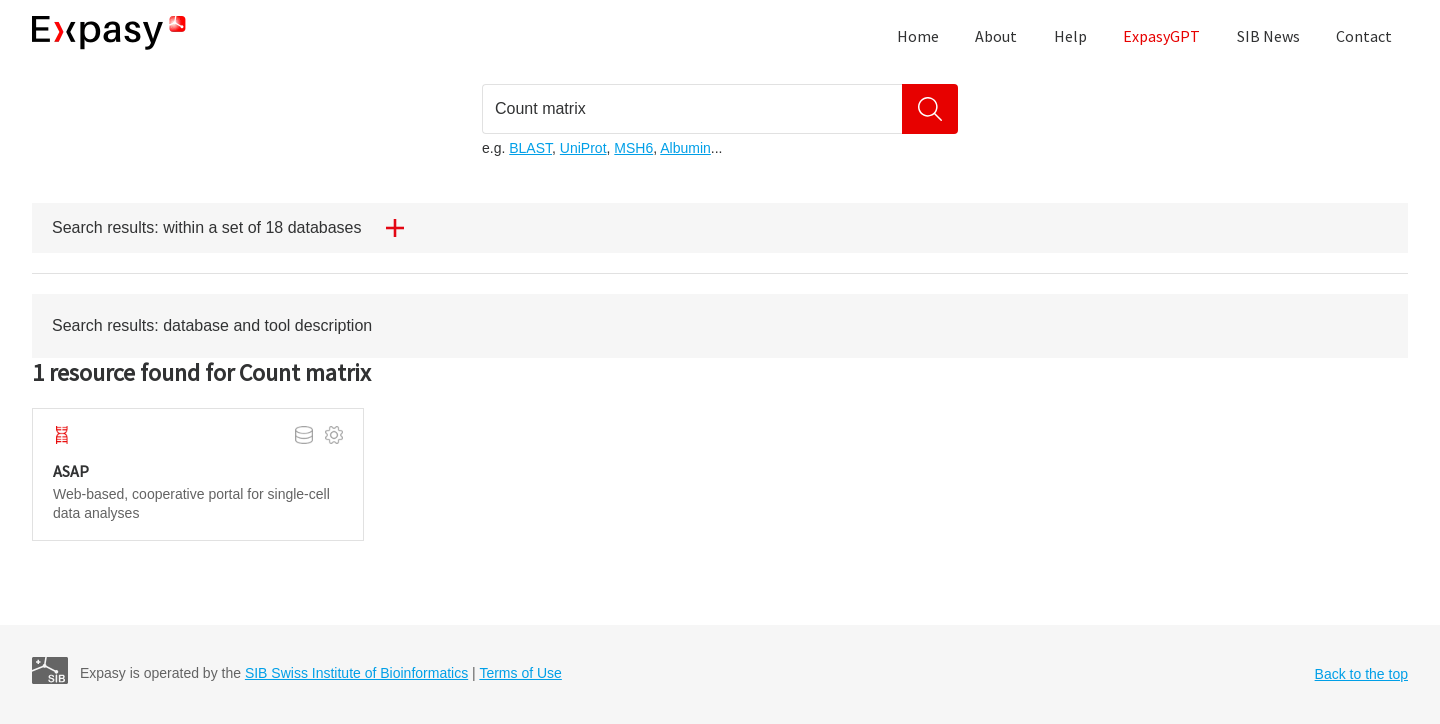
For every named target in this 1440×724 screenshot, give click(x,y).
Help (1070, 36)
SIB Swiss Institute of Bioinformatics (356, 673)
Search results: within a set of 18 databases (236, 228)
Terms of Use (520, 673)
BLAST (530, 148)
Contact (1364, 36)
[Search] (930, 109)
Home (918, 36)
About (996, 36)
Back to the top (1361, 674)
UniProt (583, 148)
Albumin (685, 148)
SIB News (1268, 36)
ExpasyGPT (1161, 36)
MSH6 (633, 148)
